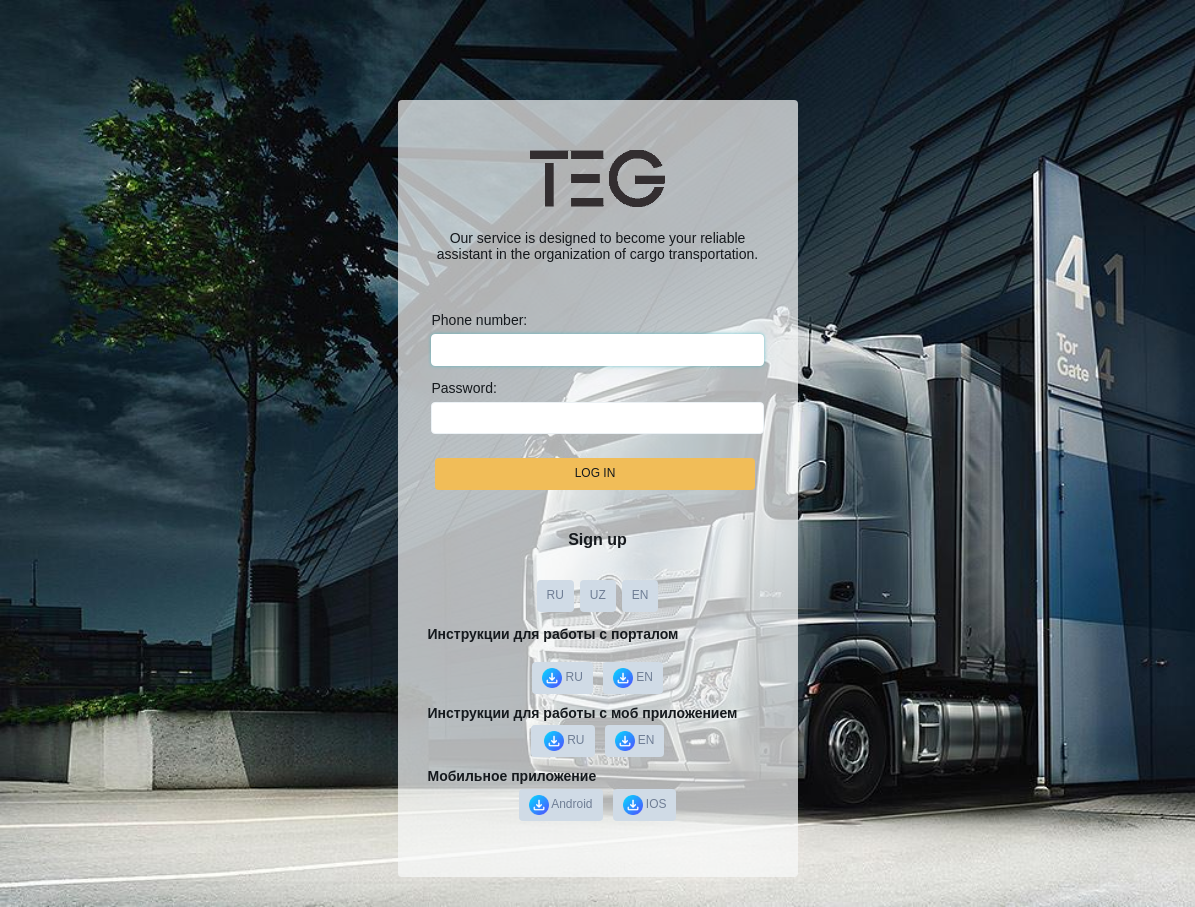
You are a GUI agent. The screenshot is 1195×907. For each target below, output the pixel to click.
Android (561, 805)
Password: (463, 388)
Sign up (597, 539)
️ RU (563, 741)
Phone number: (479, 320)
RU (555, 595)
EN (640, 595)
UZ (598, 595)
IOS (645, 805)
